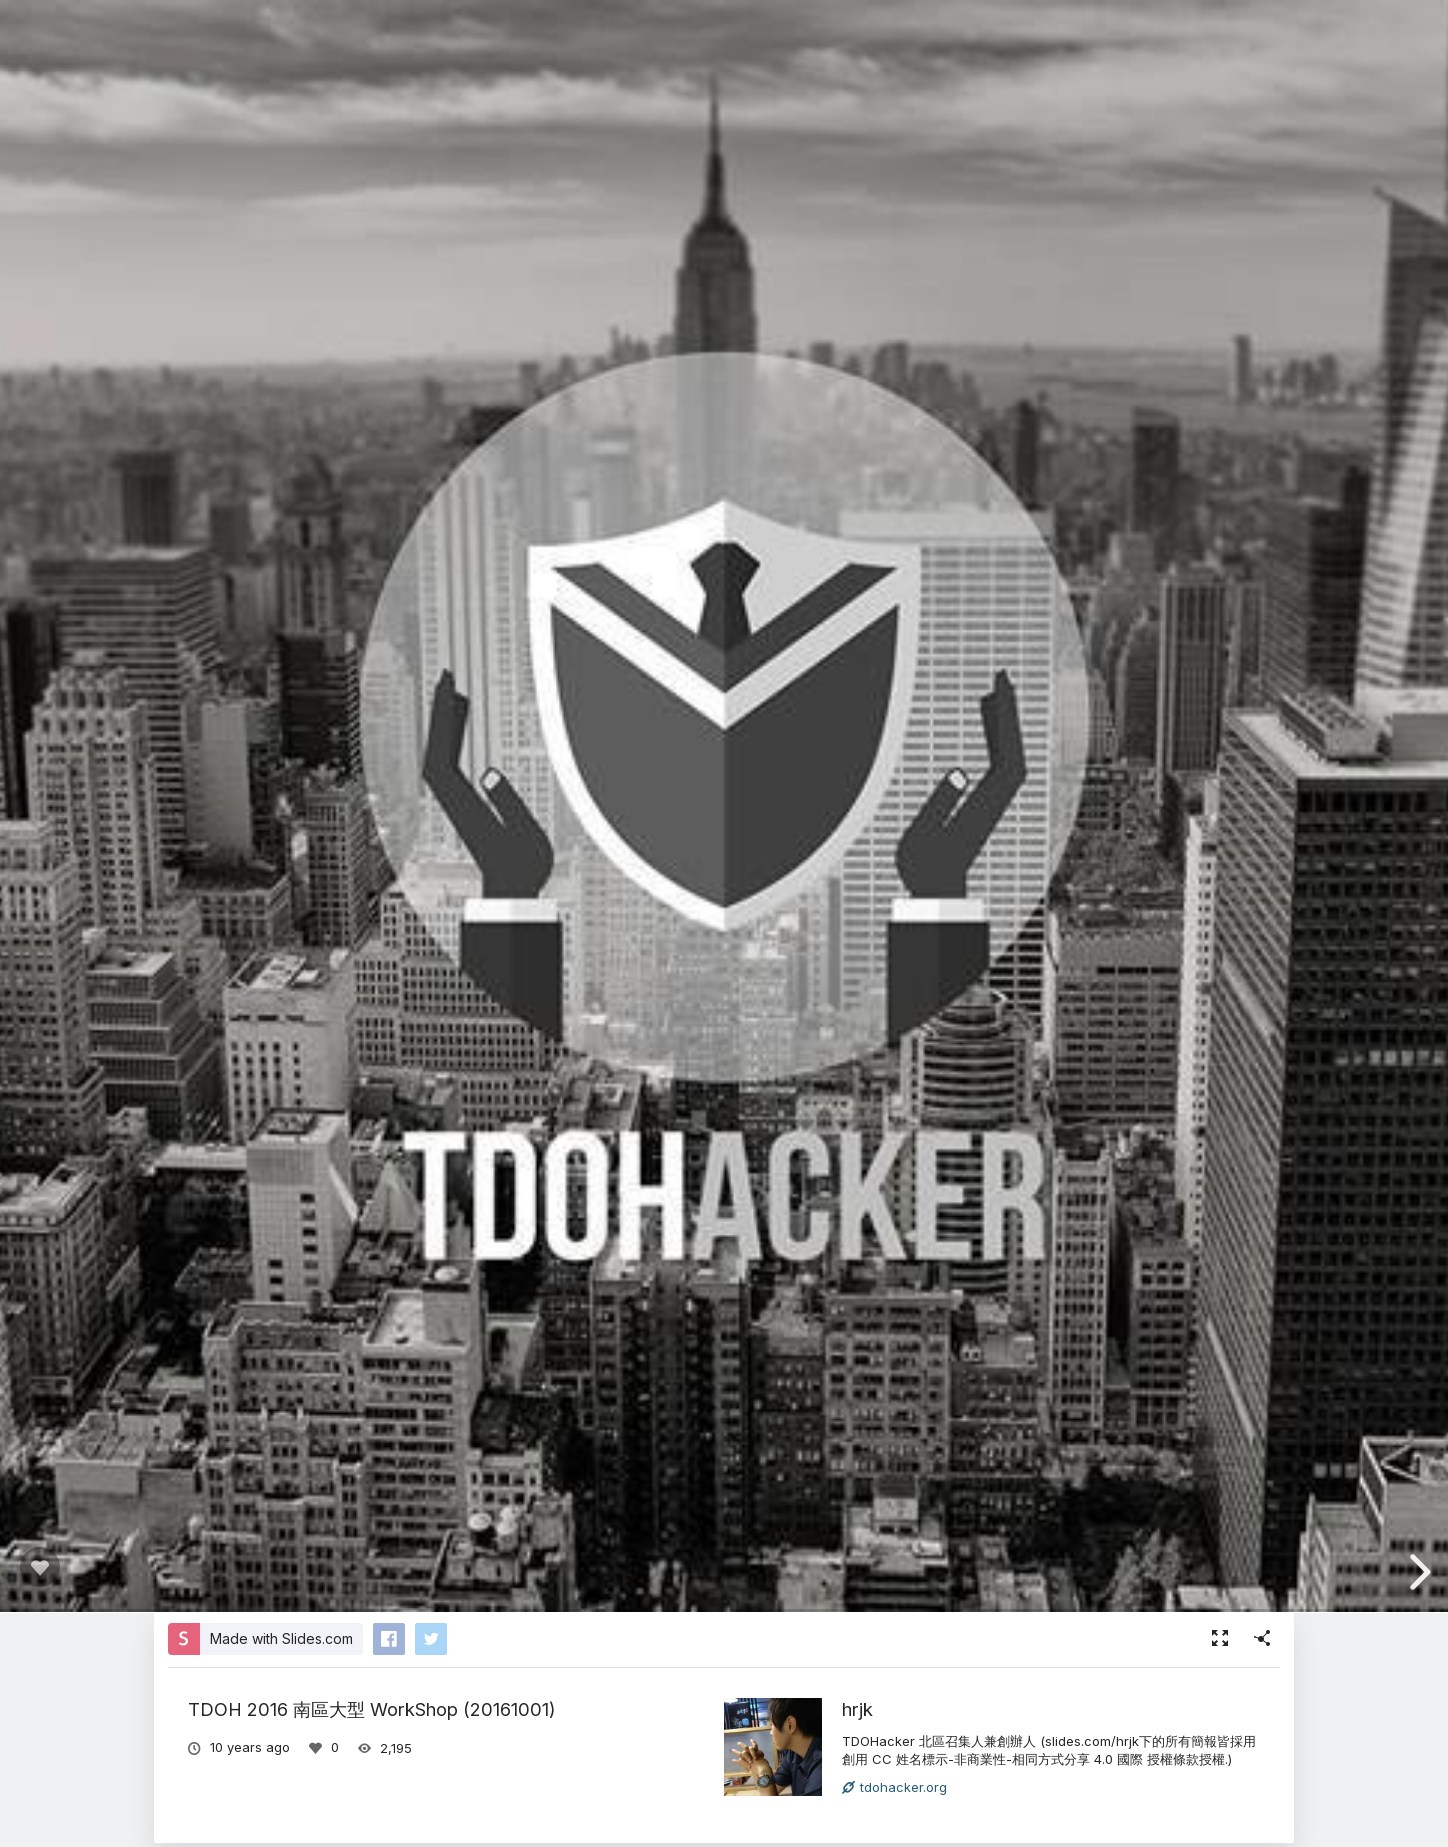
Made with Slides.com (281, 1638)
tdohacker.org (894, 1787)
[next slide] (1417, 1572)
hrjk (857, 1709)
